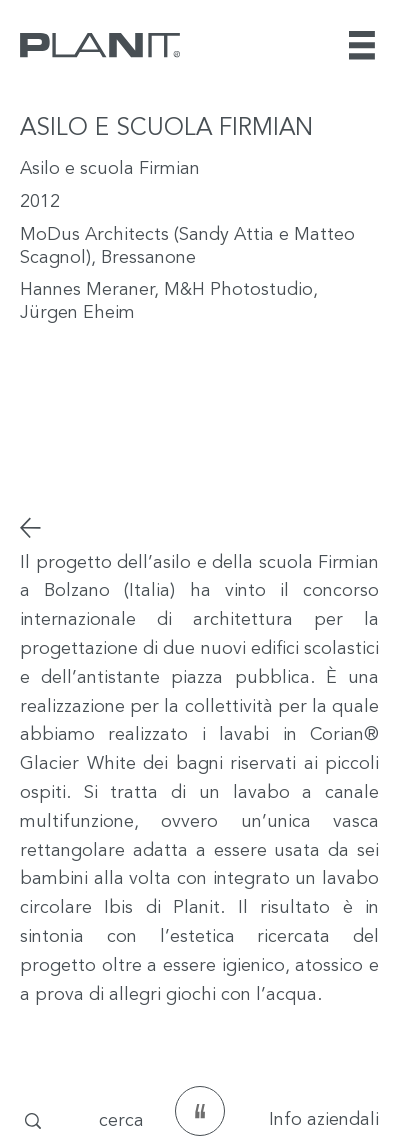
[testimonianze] (200, 1111)
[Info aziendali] (310, 1121)
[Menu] (364, 45)
